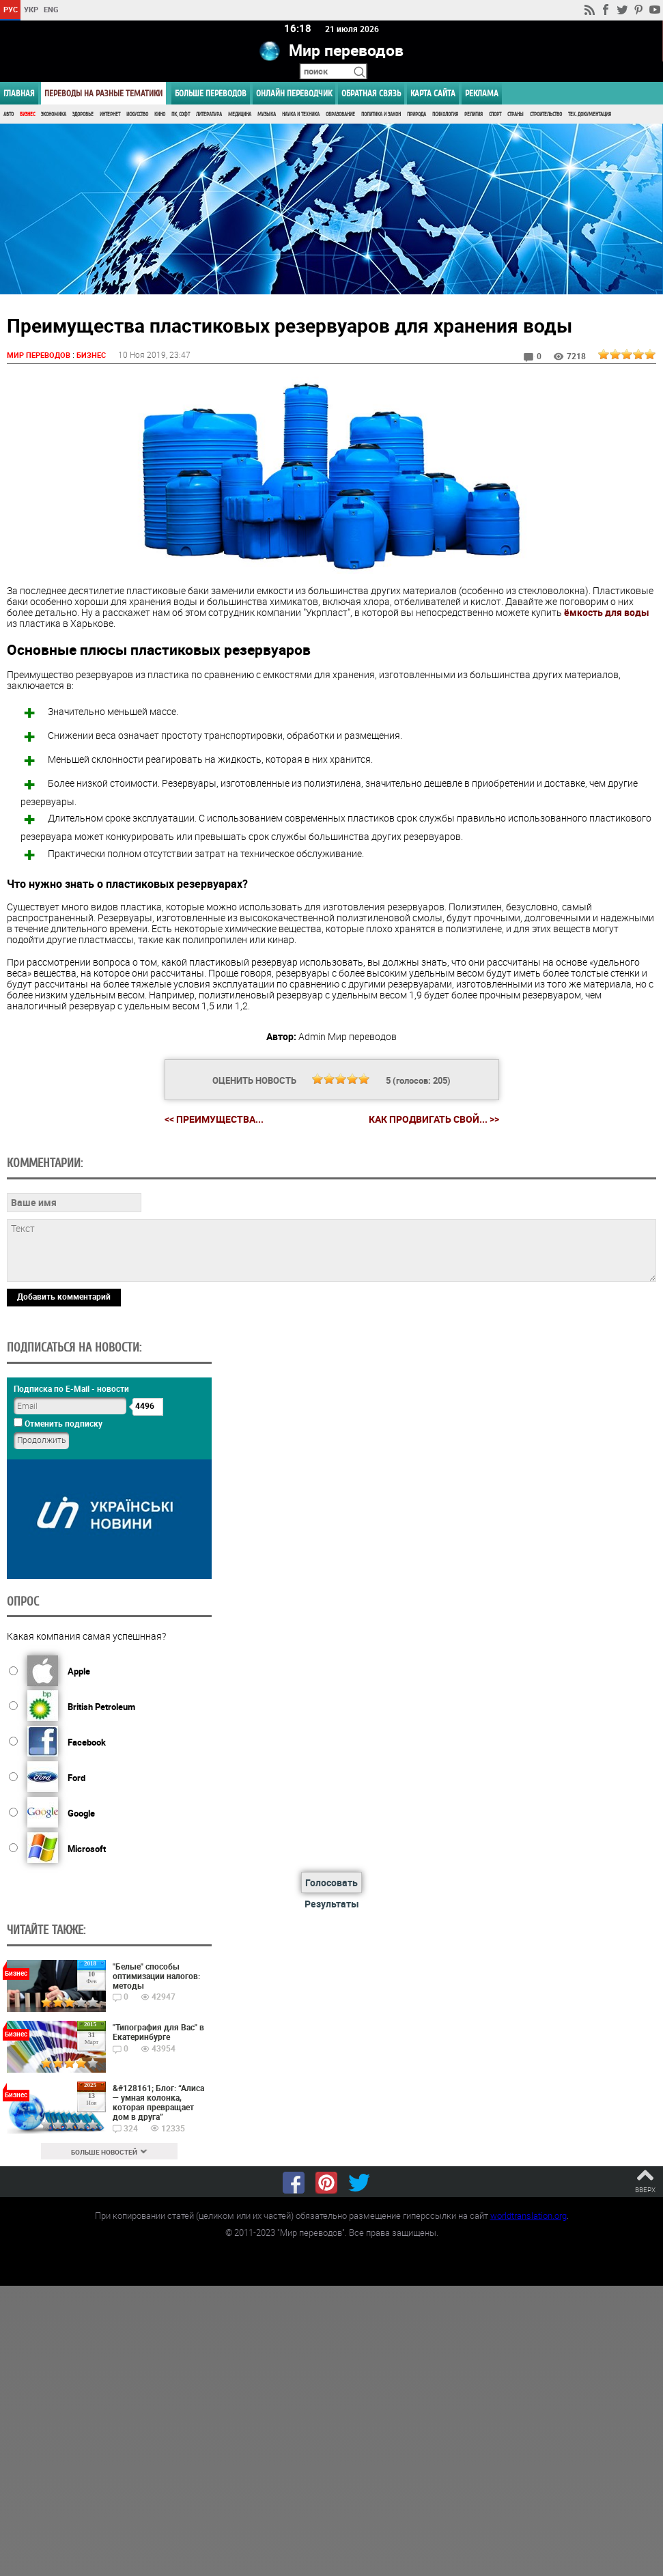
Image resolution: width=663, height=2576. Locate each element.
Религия (473, 114)
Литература (209, 114)
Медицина (239, 114)
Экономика (53, 114)
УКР (31, 9)
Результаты (332, 1904)
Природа (416, 114)
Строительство (546, 114)
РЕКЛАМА (481, 93)
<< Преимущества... (214, 1118)
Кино (159, 114)
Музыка (266, 114)
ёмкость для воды (606, 612)
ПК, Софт (180, 114)
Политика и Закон (381, 114)
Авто (8, 114)
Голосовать (331, 1882)
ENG (51, 9)
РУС (10, 9)
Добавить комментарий (64, 1296)
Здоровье (83, 114)
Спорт (495, 114)
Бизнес (27, 114)
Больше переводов (210, 93)
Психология (445, 114)
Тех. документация (589, 114)
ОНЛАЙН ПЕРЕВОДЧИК (294, 93)
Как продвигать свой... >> (434, 1119)
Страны (515, 114)
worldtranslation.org (528, 2216)
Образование (340, 114)
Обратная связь (371, 93)
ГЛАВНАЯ (19, 93)
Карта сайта (432, 93)
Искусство (137, 114)
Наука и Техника (301, 114)
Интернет (110, 114)
